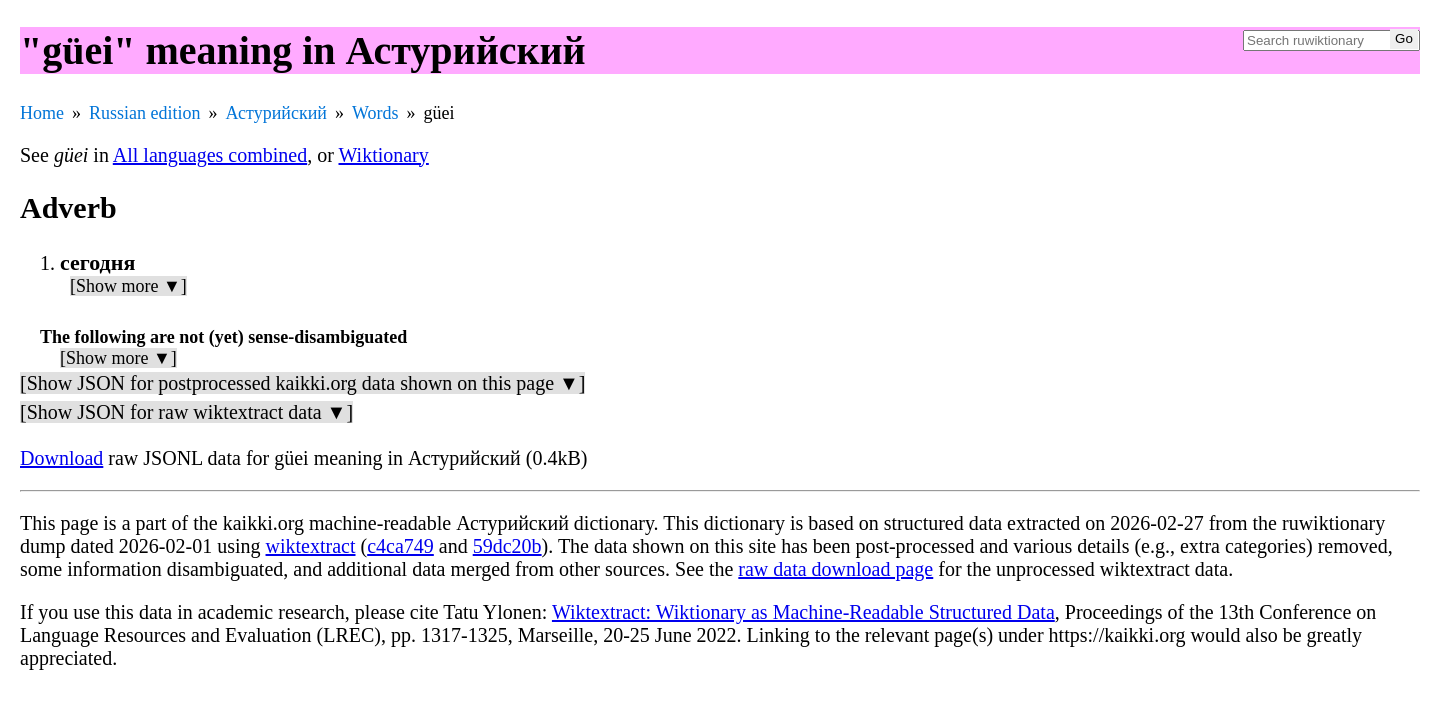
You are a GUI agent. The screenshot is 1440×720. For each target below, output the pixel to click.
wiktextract (311, 546)
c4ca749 (400, 546)
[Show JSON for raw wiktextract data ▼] (186, 412)
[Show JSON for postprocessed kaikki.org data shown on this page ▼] (302, 383)
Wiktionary (384, 155)
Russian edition (145, 113)
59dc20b (507, 546)
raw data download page (835, 569)
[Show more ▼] (128, 286)
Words (375, 113)
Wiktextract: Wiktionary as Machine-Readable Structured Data (803, 612)
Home (42, 113)
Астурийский (276, 113)
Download (61, 458)
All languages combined (210, 155)
